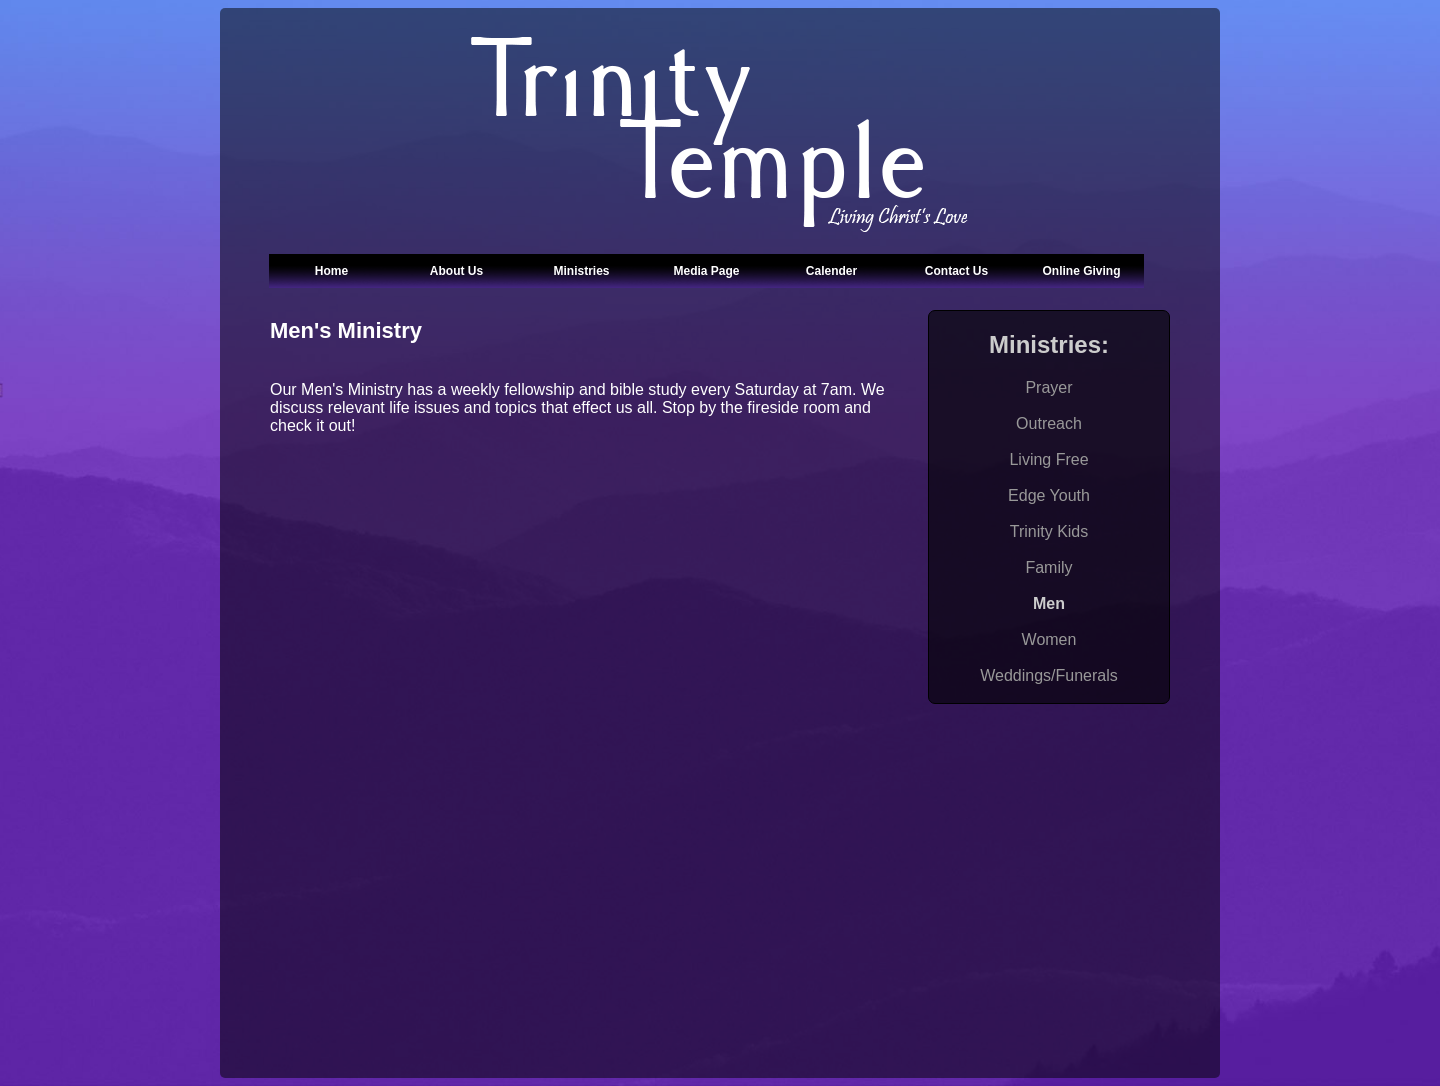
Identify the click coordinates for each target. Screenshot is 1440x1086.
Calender (831, 271)
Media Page (706, 271)
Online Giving (1081, 271)
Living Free (1048, 459)
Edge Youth (1049, 495)
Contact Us (956, 271)
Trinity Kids (1049, 531)
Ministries (581, 271)
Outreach (1049, 423)
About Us (456, 271)
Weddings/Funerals (1049, 675)
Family (1048, 567)
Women (1049, 639)
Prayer (1048, 387)
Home (331, 271)
